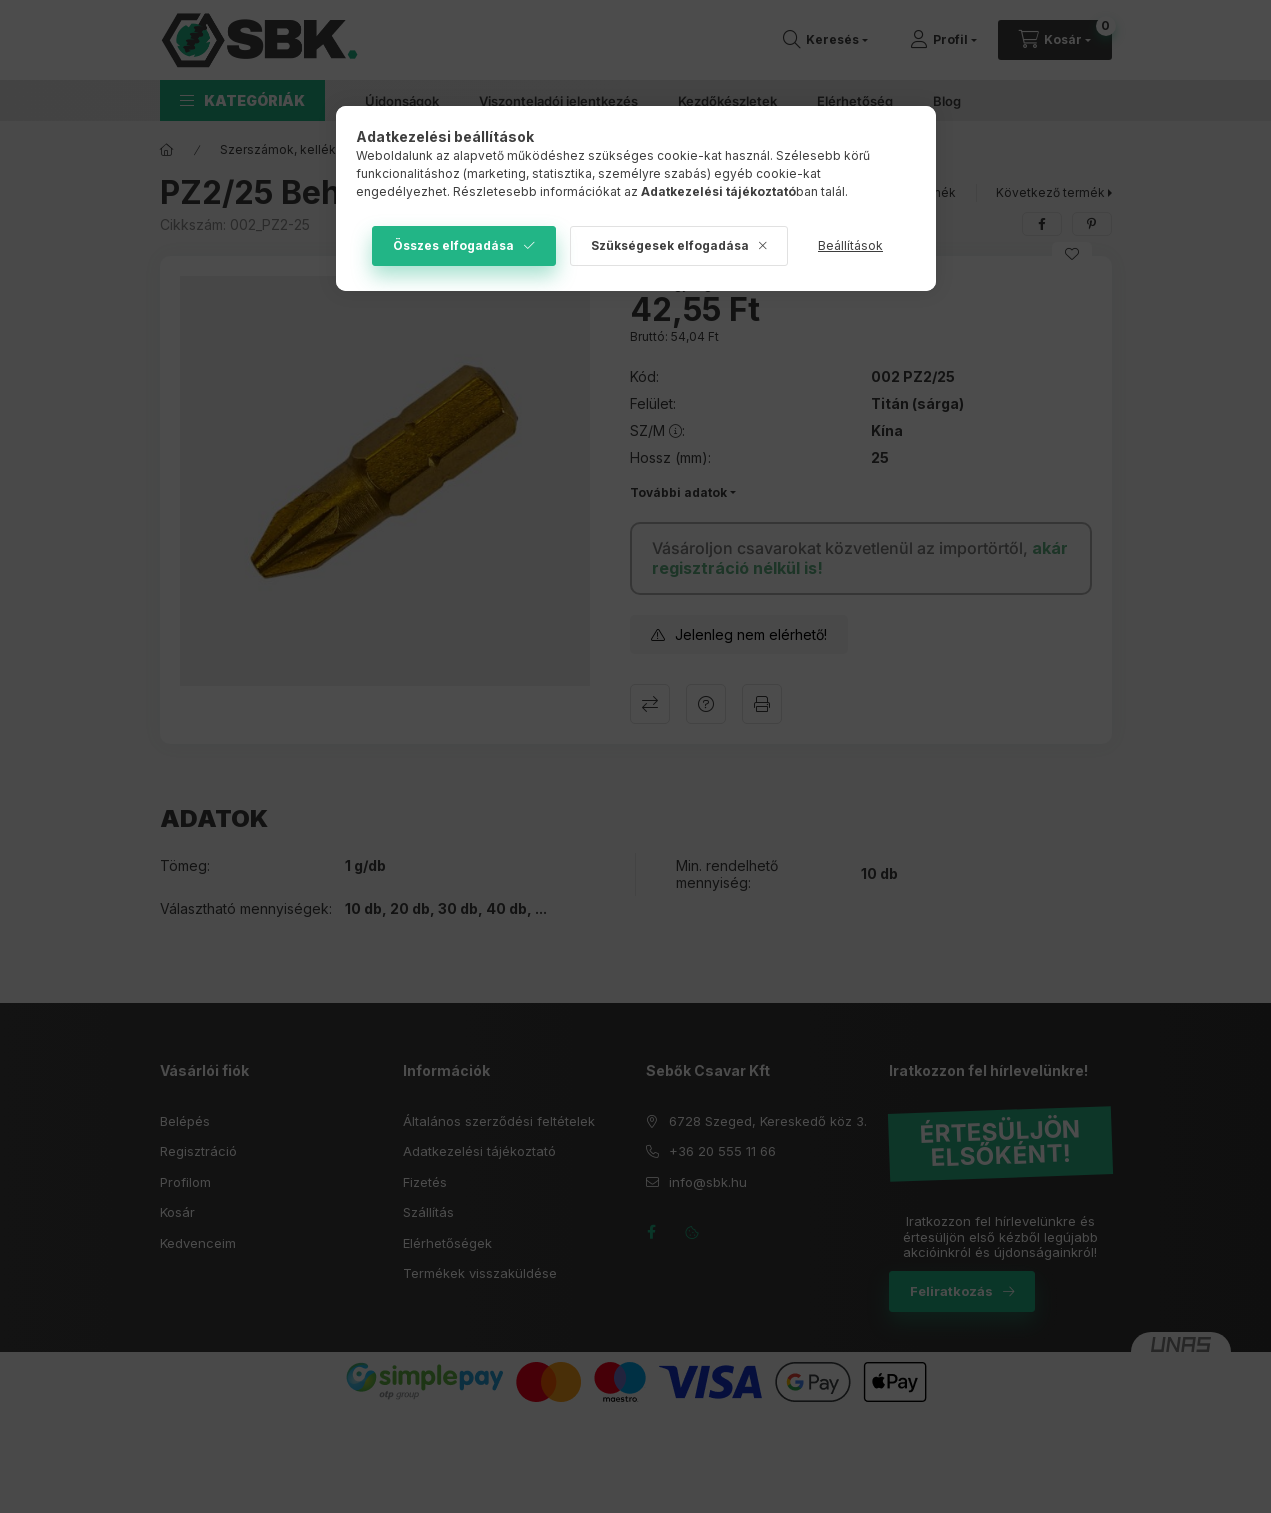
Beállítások (850, 245)
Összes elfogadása (453, 245)
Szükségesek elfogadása (670, 245)
